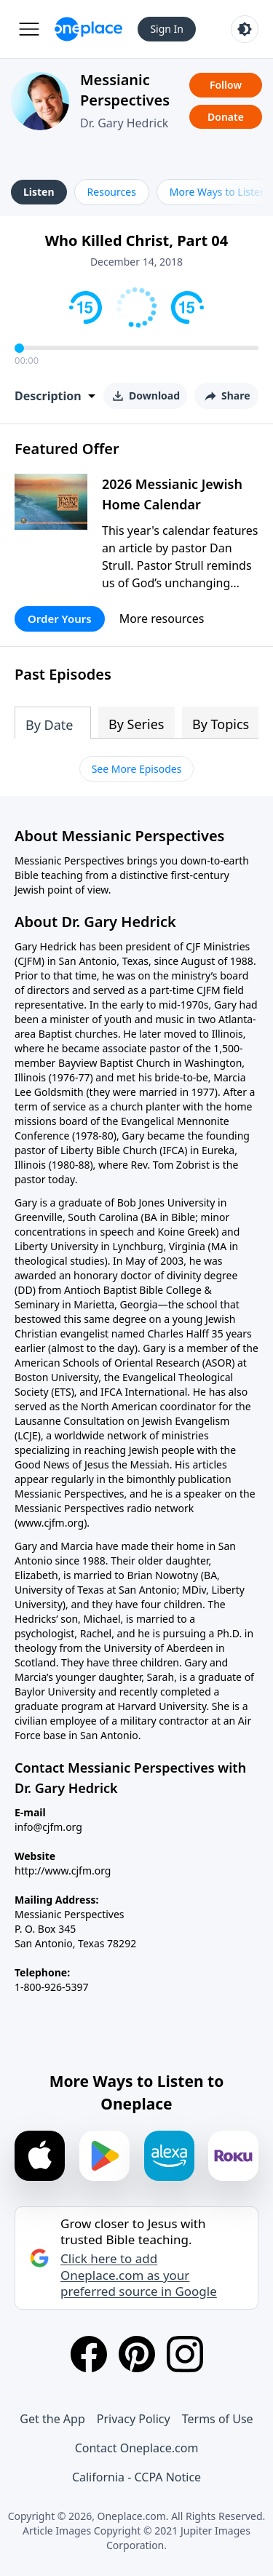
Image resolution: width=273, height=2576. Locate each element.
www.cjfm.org (50, 1523)
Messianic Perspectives (125, 90)
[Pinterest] (137, 2354)
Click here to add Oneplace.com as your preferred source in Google (138, 2275)
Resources (111, 192)
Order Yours (60, 618)
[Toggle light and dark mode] (244, 29)
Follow (226, 85)
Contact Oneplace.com (137, 2448)
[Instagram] (185, 2354)
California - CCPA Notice (136, 2477)
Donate (225, 117)
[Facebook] (89, 2354)
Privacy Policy (133, 2419)
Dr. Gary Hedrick (124, 123)
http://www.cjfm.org (63, 1870)
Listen (39, 192)
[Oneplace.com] (88, 29)
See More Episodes (137, 769)
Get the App (52, 2419)
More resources (162, 619)
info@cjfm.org (48, 1827)
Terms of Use (217, 2419)
